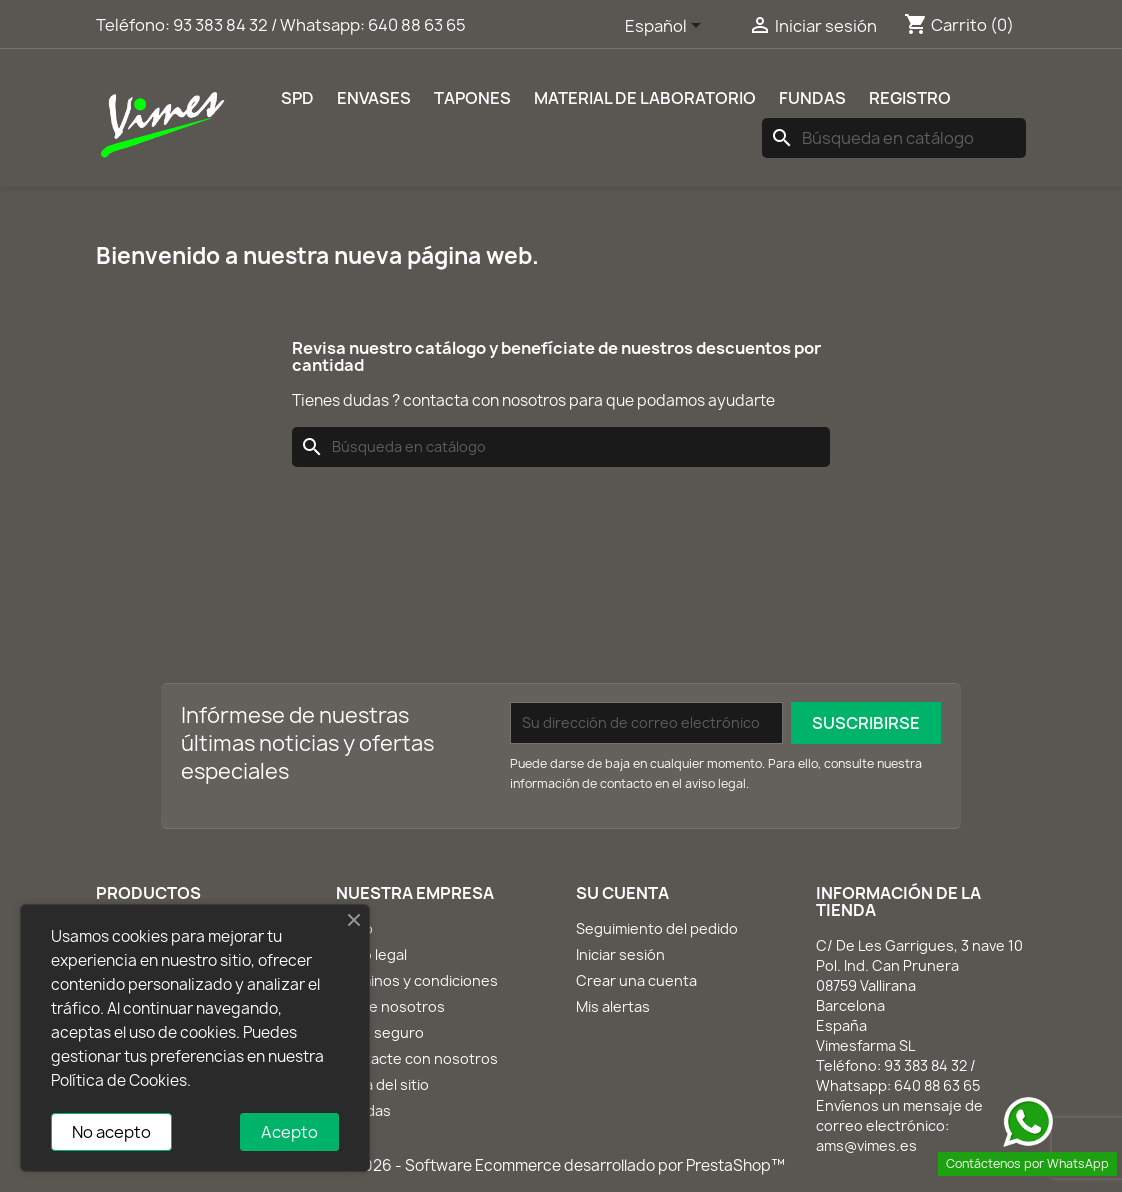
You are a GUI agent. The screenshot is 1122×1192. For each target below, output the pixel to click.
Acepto (289, 1132)
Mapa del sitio (382, 1084)
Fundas (812, 98)
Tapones (472, 98)
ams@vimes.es (866, 1145)
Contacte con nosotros (417, 1058)
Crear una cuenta (636, 980)
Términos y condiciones (417, 980)
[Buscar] (894, 138)
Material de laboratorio (645, 98)
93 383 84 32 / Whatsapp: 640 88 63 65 (319, 25)
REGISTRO (910, 98)
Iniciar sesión (620, 954)
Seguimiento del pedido (657, 928)
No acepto (111, 1132)
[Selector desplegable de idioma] (666, 27)
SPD (297, 98)
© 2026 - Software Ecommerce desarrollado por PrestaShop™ (561, 1165)
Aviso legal (371, 954)
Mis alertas (613, 1006)
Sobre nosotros (390, 1006)
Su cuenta (622, 893)
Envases (374, 98)
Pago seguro (380, 1032)
